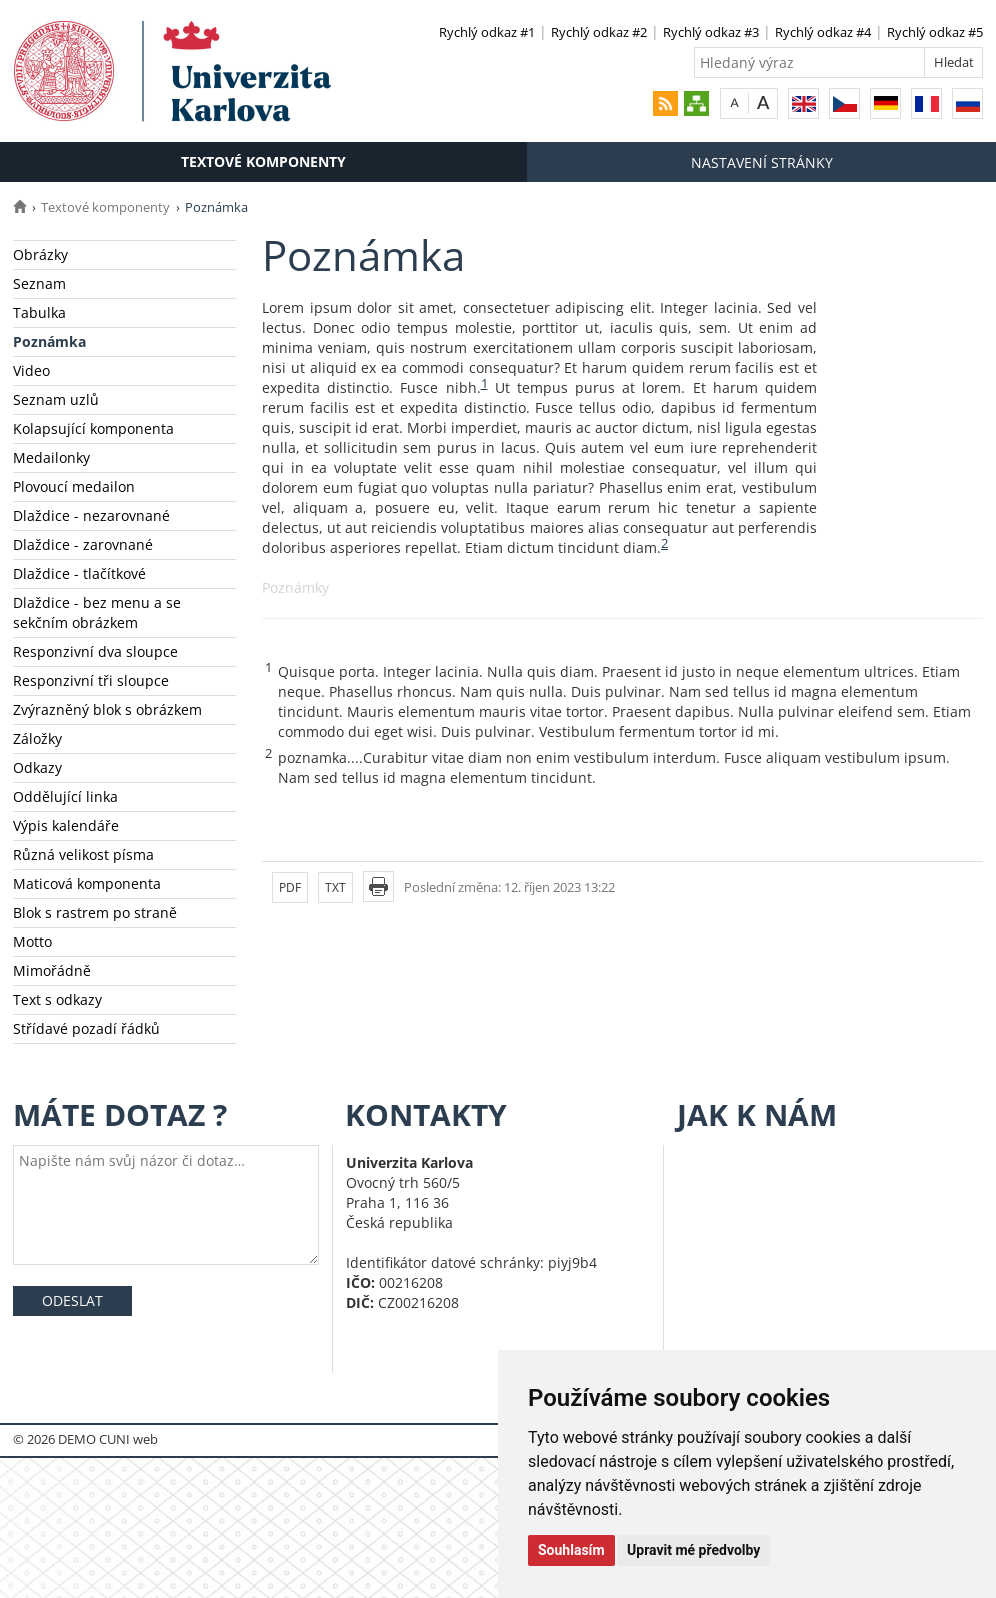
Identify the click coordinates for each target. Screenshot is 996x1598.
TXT (335, 887)
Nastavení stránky (762, 162)
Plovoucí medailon (74, 486)
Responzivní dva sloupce (95, 651)
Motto (32, 941)
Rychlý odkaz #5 (935, 32)
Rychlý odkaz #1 (487, 32)
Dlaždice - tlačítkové (79, 573)
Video (31, 370)
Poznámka (49, 341)
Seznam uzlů (56, 399)
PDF (290, 887)
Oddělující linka (65, 796)
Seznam (39, 283)
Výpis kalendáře (66, 825)
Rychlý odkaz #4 (823, 32)
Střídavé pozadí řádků (86, 1028)
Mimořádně (52, 970)
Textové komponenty (263, 161)
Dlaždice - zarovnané (83, 544)
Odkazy (37, 767)
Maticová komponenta (87, 883)
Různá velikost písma (83, 854)
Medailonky (51, 457)
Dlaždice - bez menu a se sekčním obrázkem (97, 612)
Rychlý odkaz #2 (599, 32)
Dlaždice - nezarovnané (91, 515)
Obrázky (40, 254)
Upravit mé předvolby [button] (693, 1550)
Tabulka (39, 312)
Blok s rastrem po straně (95, 912)
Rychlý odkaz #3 (711, 32)
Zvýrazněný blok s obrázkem (107, 709)
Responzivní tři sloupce (91, 680)
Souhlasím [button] (571, 1550)
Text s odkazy (57, 999)
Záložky (37, 738)
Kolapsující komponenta (93, 428)
